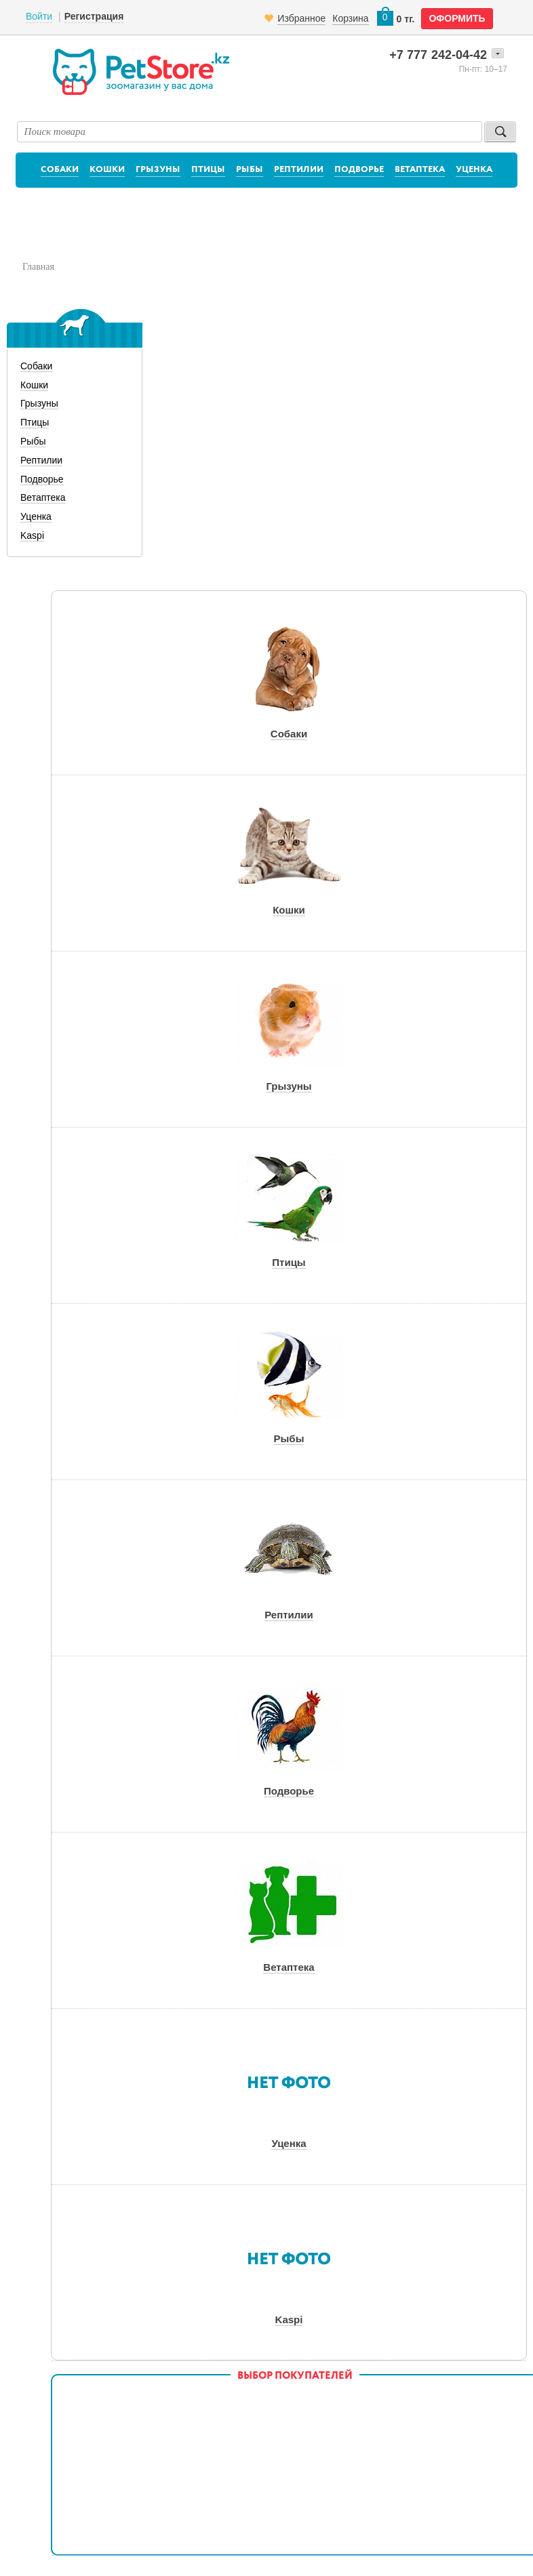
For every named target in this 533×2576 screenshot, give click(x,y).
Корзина (350, 18)
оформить (457, 18)
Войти (39, 16)
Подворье (359, 169)
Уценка (474, 169)
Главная (38, 267)
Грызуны (158, 169)
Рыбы (249, 169)
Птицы (208, 169)
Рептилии (298, 169)
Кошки (107, 169)
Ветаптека (420, 169)
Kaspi (32, 535)
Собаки (60, 169)
